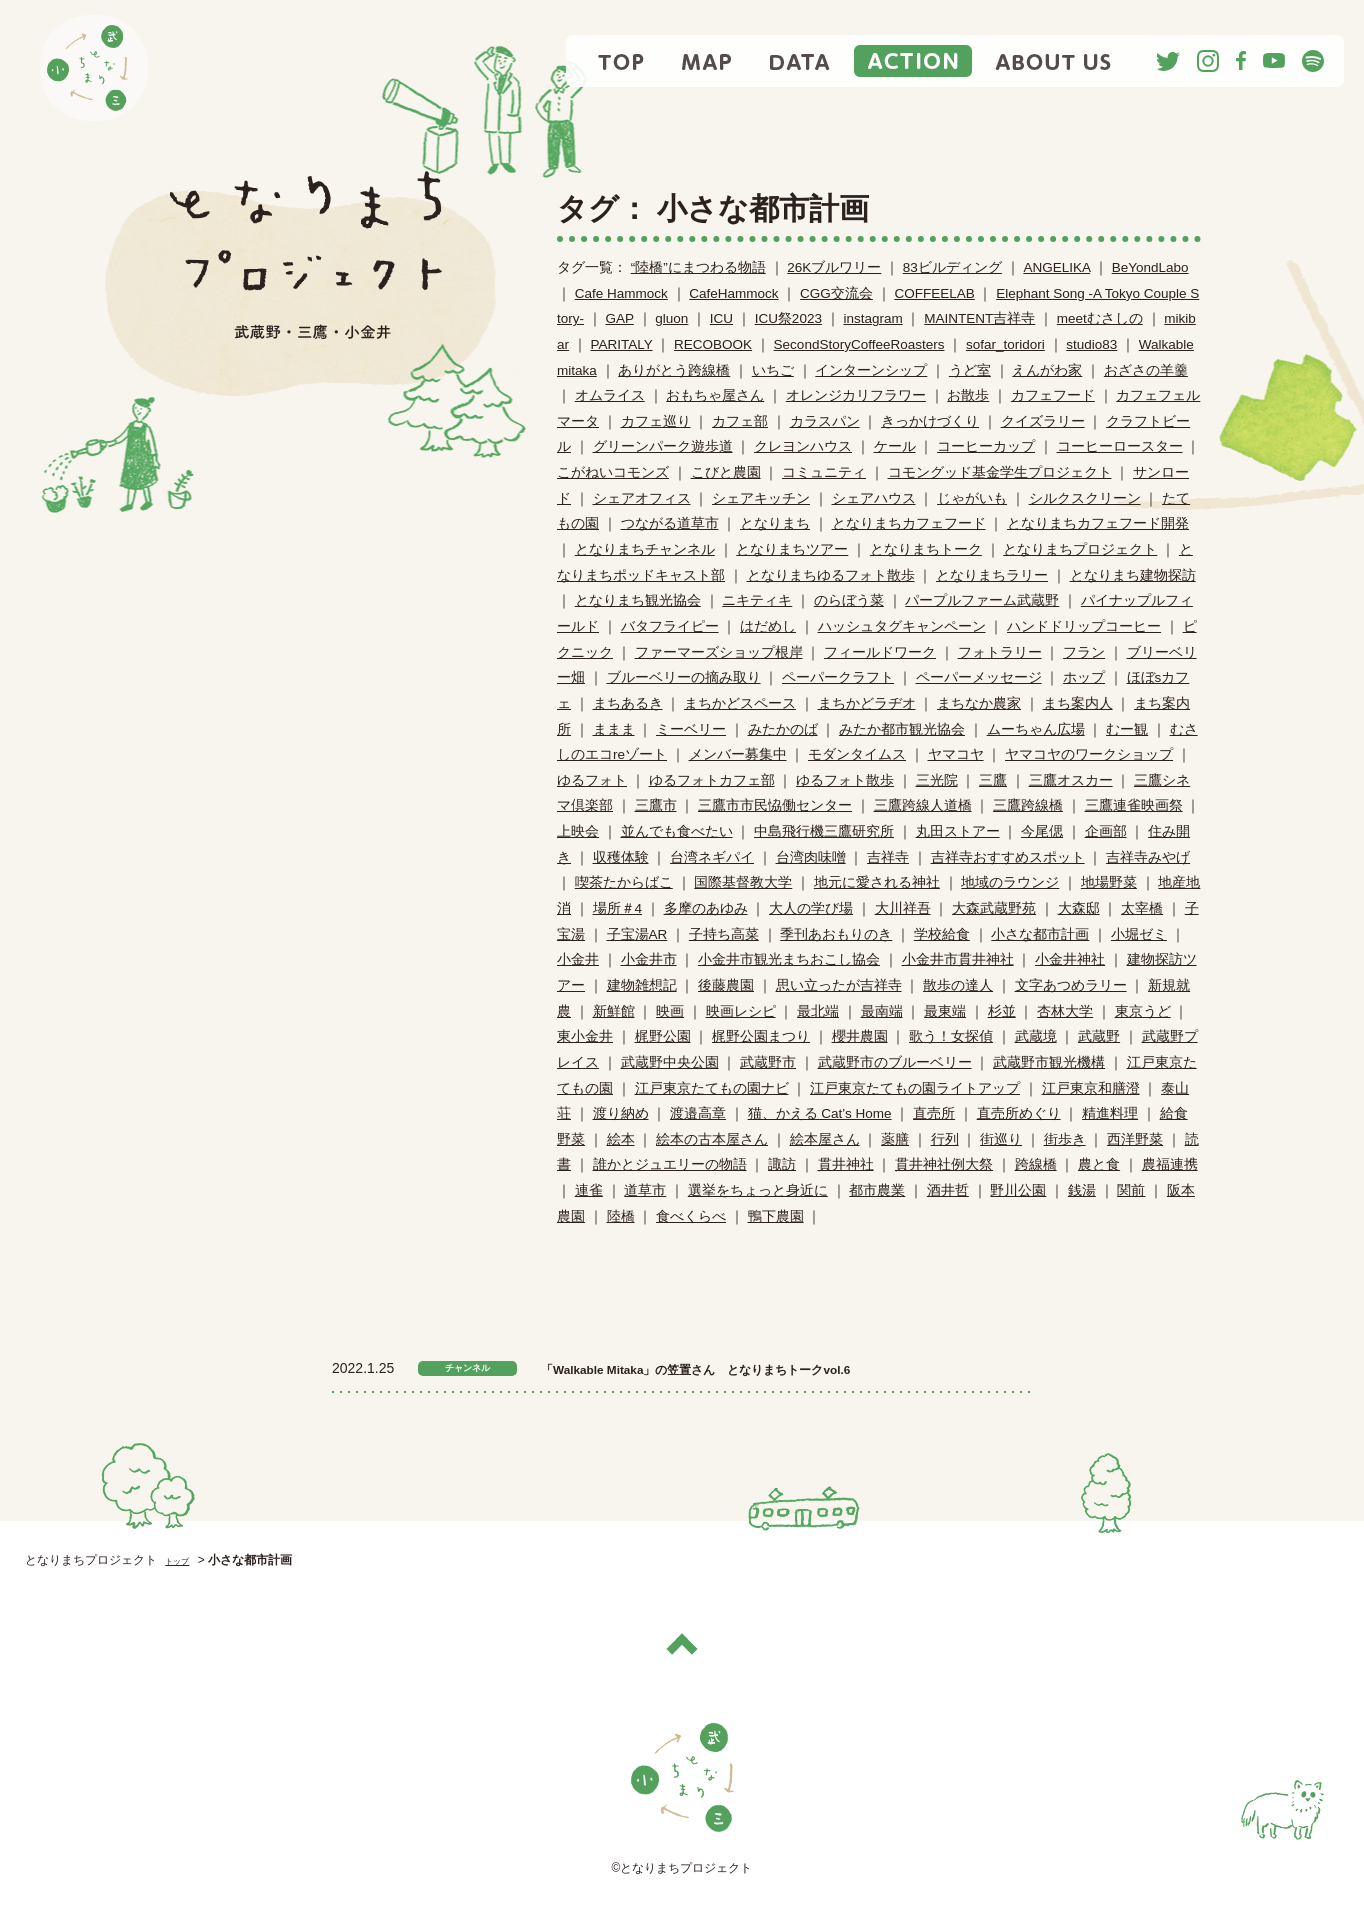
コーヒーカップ (986, 446)
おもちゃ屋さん (715, 395)
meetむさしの (1100, 318)
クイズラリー (1043, 421)
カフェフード (1053, 395)
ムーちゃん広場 (1036, 729)
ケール (895, 446)
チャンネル (468, 1369)
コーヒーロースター (1120, 446)
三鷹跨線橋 (1028, 805)
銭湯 (1082, 1190)
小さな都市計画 (1040, 934)
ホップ (1084, 677)
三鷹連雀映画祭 (1134, 805)
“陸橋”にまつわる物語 (698, 267)
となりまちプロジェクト (1080, 549)
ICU (721, 318)
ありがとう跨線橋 (674, 370)
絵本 (621, 1139)
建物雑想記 (642, 985)
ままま (614, 729)
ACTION (913, 61)
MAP (707, 61)
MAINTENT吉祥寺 (979, 318)
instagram (872, 318)
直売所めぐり (1019, 1113)
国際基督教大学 (743, 882)
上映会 (578, 831)
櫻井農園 (860, 1036)
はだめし (768, 626)
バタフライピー (670, 626)
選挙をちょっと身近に (758, 1190)
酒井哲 (948, 1190)
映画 (670, 1011)
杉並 (1002, 1011)
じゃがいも (972, 498)
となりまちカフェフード (909, 523)
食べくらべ (691, 1216)
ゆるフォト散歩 (845, 780)
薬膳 (895, 1139)
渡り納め (621, 1113)
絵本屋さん (825, 1139)
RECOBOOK (713, 344)
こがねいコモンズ (613, 472)
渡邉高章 (698, 1113)
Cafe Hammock (621, 293)
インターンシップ (871, 370)
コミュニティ (824, 472)
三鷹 (993, 780)
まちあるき (628, 703)
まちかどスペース (740, 703)
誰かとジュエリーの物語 (670, 1164)
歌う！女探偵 (951, 1036)
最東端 (945, 1011)
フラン (1084, 652)
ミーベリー (691, 729)
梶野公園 (663, 1036)
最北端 (818, 1011)
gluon (671, 318)
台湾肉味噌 (811, 857)
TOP (622, 61)
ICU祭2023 (788, 318)
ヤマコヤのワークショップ (1089, 754)
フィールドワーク (880, 652)
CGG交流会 (836, 293)
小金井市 (649, 959)
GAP (620, 318)
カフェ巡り (656, 421)
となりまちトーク (926, 549)
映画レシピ (741, 1011)
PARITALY (622, 344)
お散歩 (968, 395)
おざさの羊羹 (1146, 370)
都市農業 (877, 1190)
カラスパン (825, 421)
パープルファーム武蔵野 (982, 600)
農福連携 (1170, 1164)
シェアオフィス (642, 498)
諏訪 (782, 1164)
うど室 (970, 370)
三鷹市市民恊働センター (775, 805)
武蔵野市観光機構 (1049, 1062)
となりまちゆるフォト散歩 (831, 575)
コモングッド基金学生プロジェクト (1000, 472)
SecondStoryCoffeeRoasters (859, 344)
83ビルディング (952, 267)
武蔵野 (1099, 1036)
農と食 (1099, 1164)
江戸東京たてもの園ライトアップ (915, 1088)
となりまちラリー (992, 575)
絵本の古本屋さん (712, 1139)
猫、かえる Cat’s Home (820, 1113)
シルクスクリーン (1085, 498)
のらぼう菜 (849, 600)
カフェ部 (740, 421)
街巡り (1001, 1139)
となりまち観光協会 (638, 600)
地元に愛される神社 (877, 882)
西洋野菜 (1135, 1139)
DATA (800, 61)
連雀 (589, 1190)
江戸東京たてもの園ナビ (712, 1088)
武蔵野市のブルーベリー (895, 1062)
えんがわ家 (1047, 370)
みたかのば (783, 729)
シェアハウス (874, 498)
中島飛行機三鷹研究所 (824, 831)
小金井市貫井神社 (958, 959)
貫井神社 (846, 1164)
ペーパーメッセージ (979, 677)
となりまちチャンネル (645, 549)
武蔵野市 (768, 1062)
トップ (183, 1560)
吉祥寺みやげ (1148, 857)
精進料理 (1110, 1113)
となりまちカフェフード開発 (1098, 523)
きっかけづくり (930, 421)
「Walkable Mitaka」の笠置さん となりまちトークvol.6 (774, 1368)
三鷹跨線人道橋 (923, 805)
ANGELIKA (1056, 267)
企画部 (1106, 831)
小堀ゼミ (1139, 934)
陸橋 (621, 1216)
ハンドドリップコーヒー (1084, 626)
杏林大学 (1065, 1011)
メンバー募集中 (738, 754)
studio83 (1091, 344)
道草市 (645, 1190)
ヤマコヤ (956, 754)
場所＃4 (618, 908)
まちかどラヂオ (867, 703)
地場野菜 (1109, 882)
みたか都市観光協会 (902, 729)
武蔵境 (1036, 1036)
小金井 (578, 959)
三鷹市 (656, 805)
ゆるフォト (592, 780)
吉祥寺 (888, 857)
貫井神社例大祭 (944, 1164)
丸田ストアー (958, 831)
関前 (1131, 1190)
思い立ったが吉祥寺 (839, 985)
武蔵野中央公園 (670, 1062)
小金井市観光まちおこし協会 (789, 959)
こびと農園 (726, 472)
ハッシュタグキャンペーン (902, 626)
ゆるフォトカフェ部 (712, 780)
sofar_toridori (1005, 344)
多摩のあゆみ (706, 908)
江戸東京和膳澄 (1091, 1088)
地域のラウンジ (1010, 882)
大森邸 (1079, 908)
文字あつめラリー (1071, 985)
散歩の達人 (958, 985)
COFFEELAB (934, 293)
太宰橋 (1142, 908)
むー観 (1127, 729)
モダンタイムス (857, 754)
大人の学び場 (811, 908)
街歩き (1065, 1139)
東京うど (1143, 1011)
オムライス (610, 395)
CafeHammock (733, 293)
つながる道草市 (670, 523)
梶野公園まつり (761, 1036)
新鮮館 (614, 1011)
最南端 (882, 1011)
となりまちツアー (792, 549)
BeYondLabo (1150, 267)
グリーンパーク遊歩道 (663, 446)
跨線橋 (1036, 1164)
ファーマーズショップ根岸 (719, 652)
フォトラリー (1000, 652)
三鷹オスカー (1071, 780)
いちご (773, 370)
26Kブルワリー (834, 267)
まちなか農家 (979, 703)
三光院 (937, 780)
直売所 (934, 1113)
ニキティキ (757, 600)
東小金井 (585, 1036)
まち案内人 (1078, 703)
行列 (945, 1139)
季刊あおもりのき (836, 934)
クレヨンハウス (803, 446)
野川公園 (1018, 1190)
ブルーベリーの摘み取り (684, 677)
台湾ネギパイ (712, 857)
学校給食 (942, 934)
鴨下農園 (776, 1216)
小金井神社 (1070, 959)
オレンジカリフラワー (856, 395)
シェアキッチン (761, 498)
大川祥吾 (903, 908)
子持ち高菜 (724, 934)
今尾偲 (1042, 831)
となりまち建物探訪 (1133, 575)
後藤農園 (726, 985)
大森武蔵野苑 (994, 908)
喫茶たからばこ (624, 882)
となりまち (775, 523)
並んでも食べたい (677, 831)
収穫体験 (621, 857)
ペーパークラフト (838, 677)
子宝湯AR (637, 934)
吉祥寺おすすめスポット (1008, 857)
